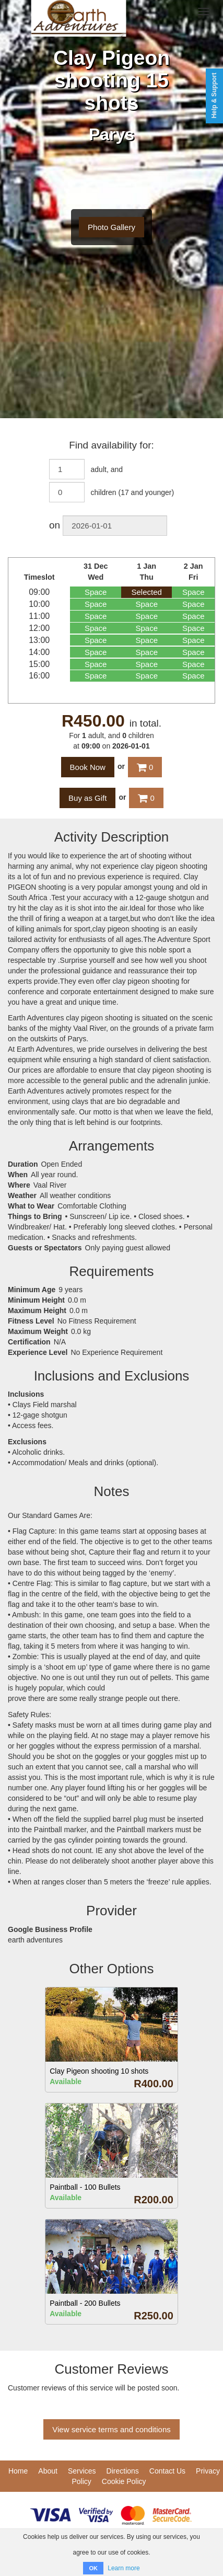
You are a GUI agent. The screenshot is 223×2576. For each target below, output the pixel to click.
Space (96, 592)
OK (93, 2568)
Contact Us (167, 2471)
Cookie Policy (124, 2481)
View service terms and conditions (111, 2429)
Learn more (123, 2568)
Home (18, 2471)
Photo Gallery (111, 227)
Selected (147, 592)
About (47, 2471)
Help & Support (214, 95)
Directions (123, 2471)
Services (82, 2471)
